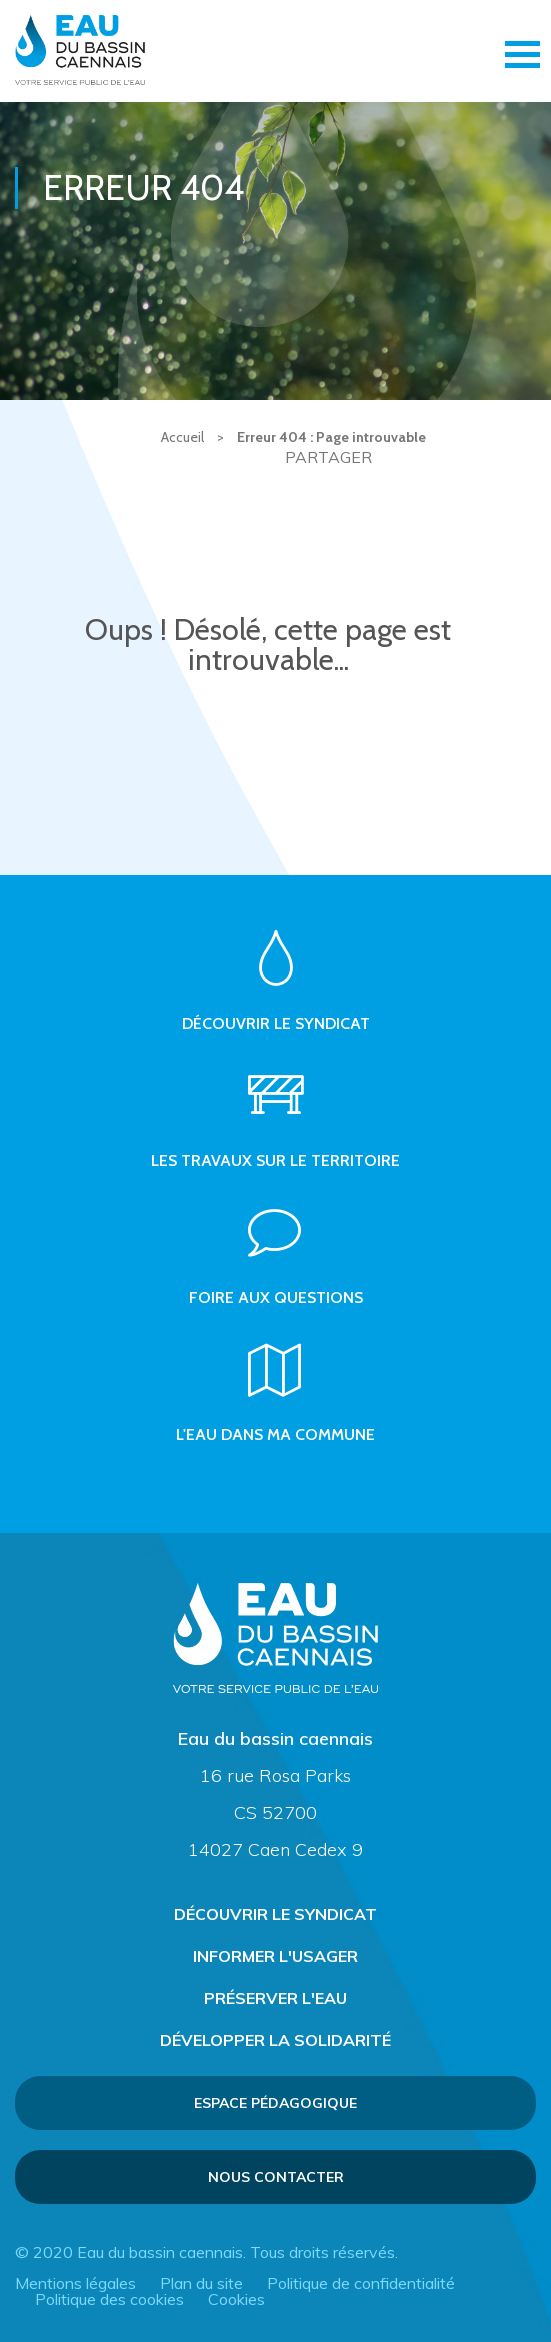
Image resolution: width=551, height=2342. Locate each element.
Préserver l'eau (275, 1998)
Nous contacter (276, 2177)
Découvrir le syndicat (275, 1914)
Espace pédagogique (275, 2103)
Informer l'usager (275, 1956)
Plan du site (201, 2283)
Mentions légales (75, 2283)
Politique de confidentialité (361, 2283)
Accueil (182, 437)
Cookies (236, 2299)
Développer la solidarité (275, 2040)
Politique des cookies (109, 2299)
